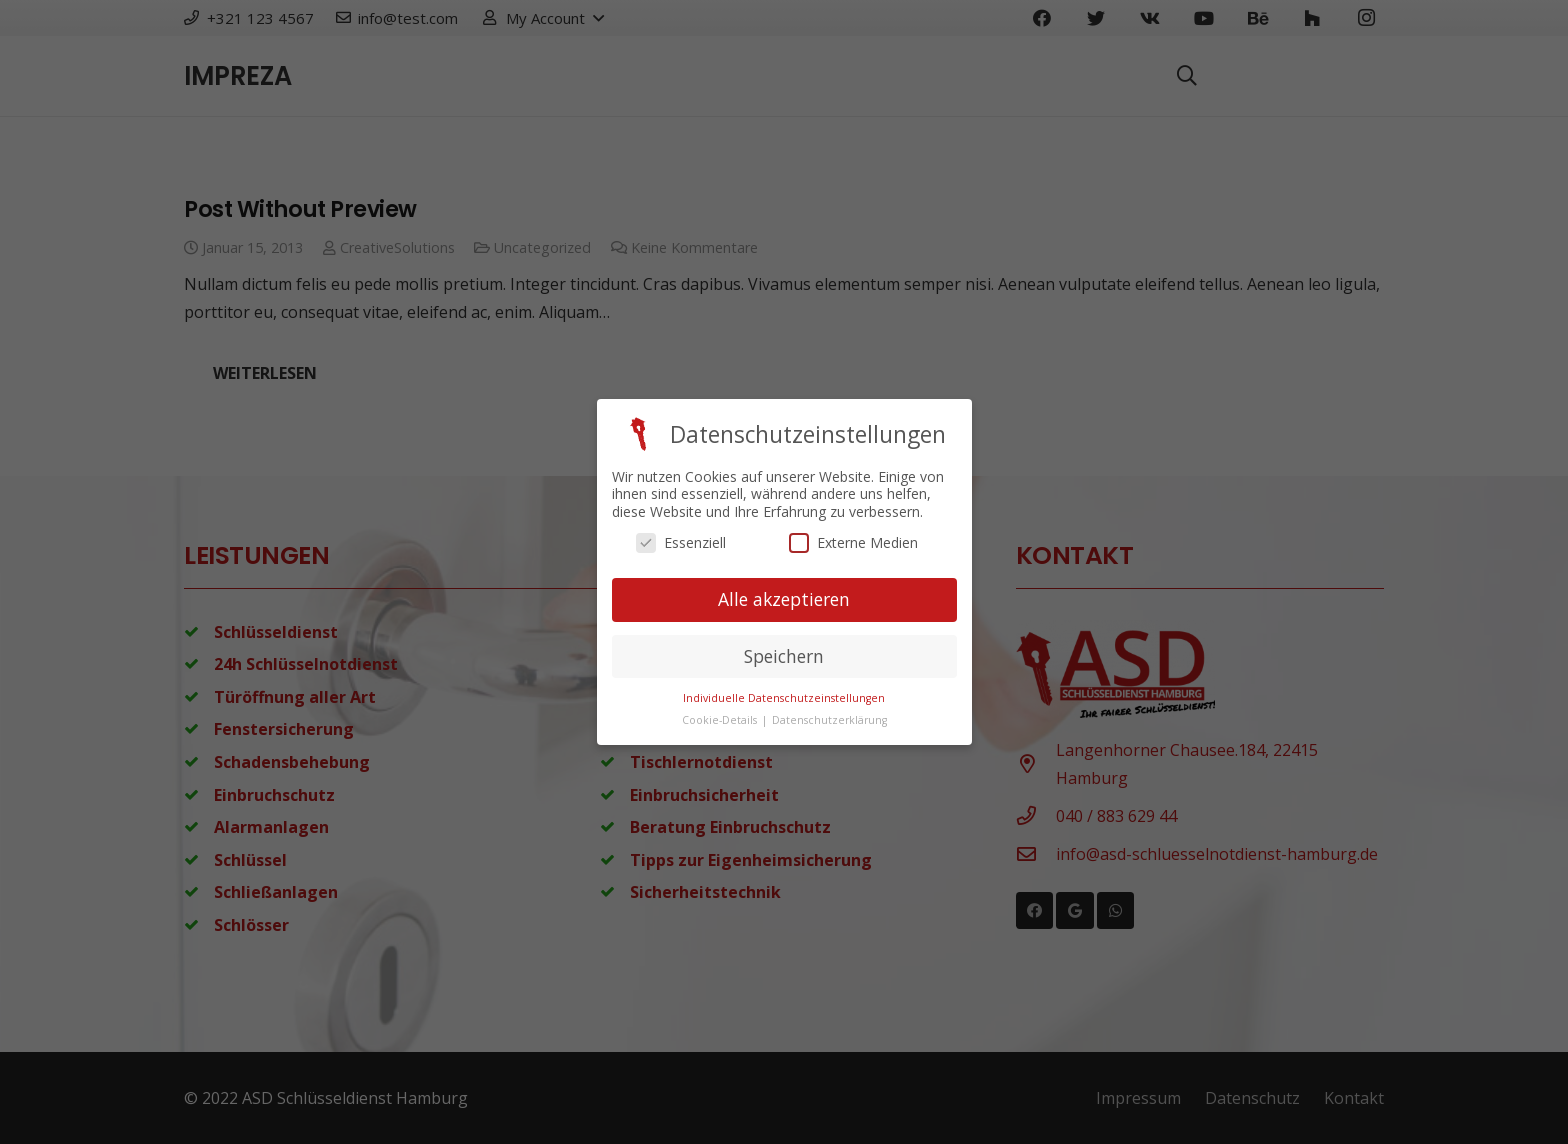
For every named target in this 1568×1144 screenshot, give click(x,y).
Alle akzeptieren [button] (784, 599)
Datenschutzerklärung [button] (829, 720)
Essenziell (681, 542)
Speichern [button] (784, 655)
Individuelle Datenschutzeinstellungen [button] (784, 697)
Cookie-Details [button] (721, 720)
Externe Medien (853, 542)
